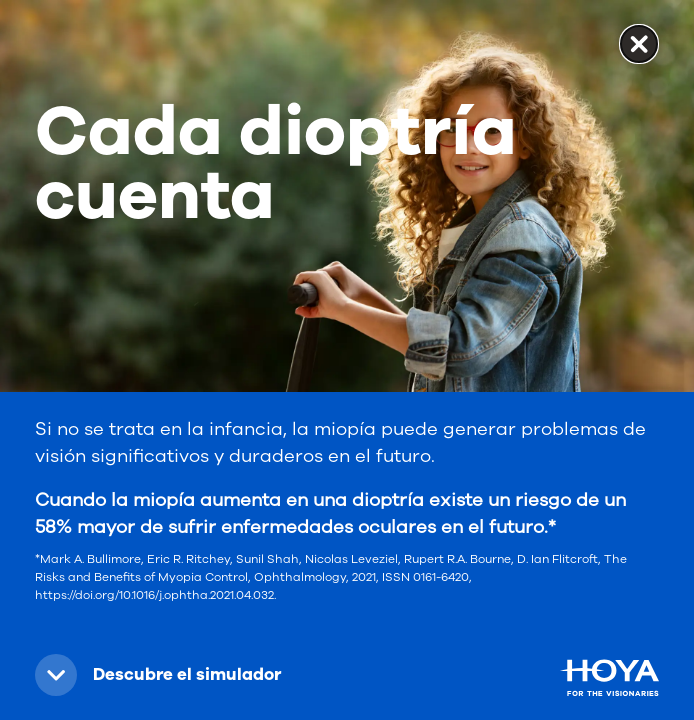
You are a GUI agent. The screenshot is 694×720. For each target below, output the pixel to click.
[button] (166, 675)
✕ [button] (639, 43)
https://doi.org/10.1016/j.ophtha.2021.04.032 (154, 595)
